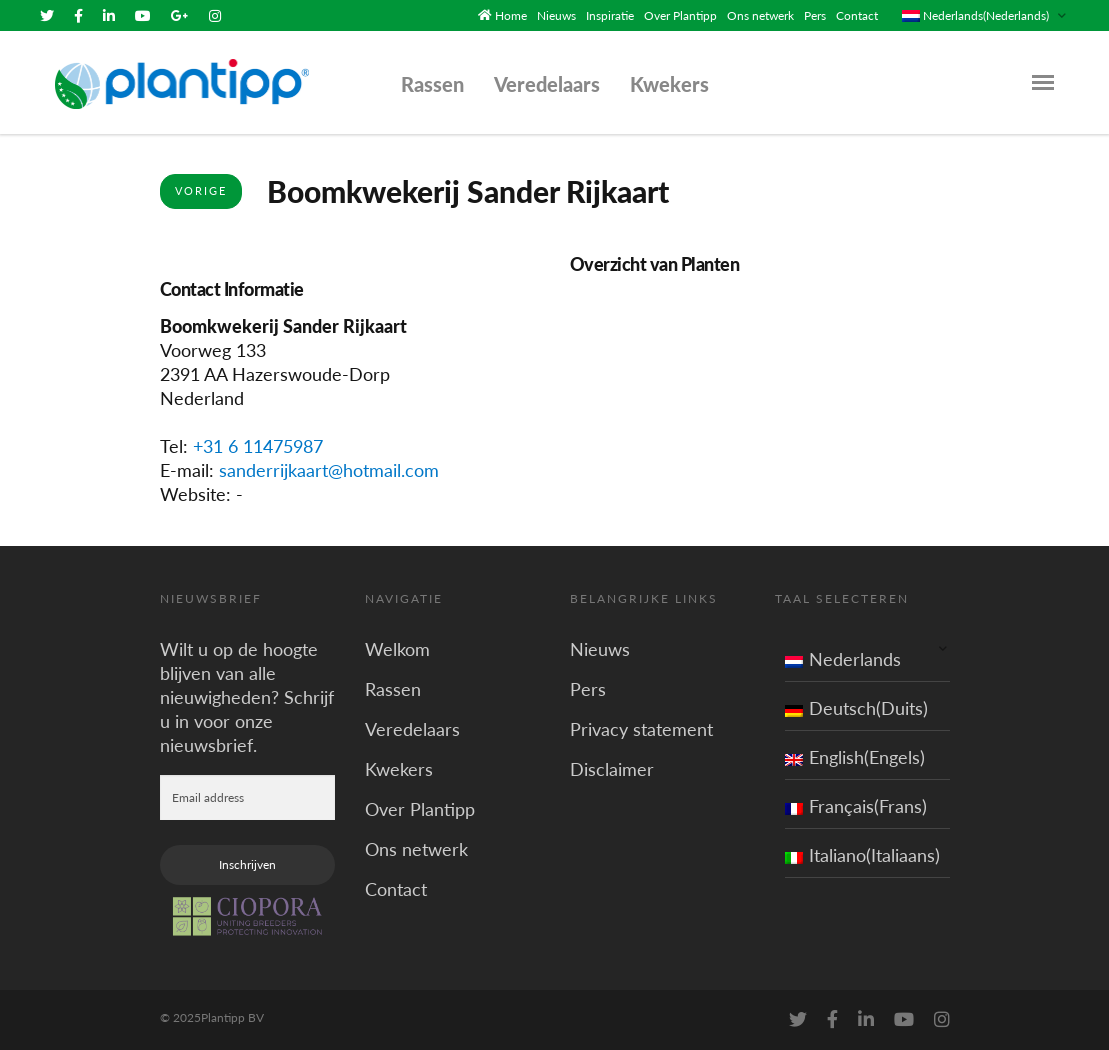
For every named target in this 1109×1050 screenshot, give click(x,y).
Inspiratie (610, 15)
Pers (815, 15)
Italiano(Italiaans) (862, 855)
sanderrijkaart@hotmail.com (329, 470)
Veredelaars (547, 84)
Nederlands (843, 659)
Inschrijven (247, 864)
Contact (857, 15)
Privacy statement (641, 729)
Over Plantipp (680, 15)
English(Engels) (855, 757)
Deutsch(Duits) (856, 708)
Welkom (397, 649)
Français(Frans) (856, 806)
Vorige (201, 190)
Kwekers (669, 84)
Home (511, 15)
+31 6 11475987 (258, 446)
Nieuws (556, 15)
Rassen (432, 84)
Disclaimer (612, 769)
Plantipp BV (232, 1017)
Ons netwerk (760, 15)
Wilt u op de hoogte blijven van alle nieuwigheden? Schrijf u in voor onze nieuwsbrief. (247, 697)
